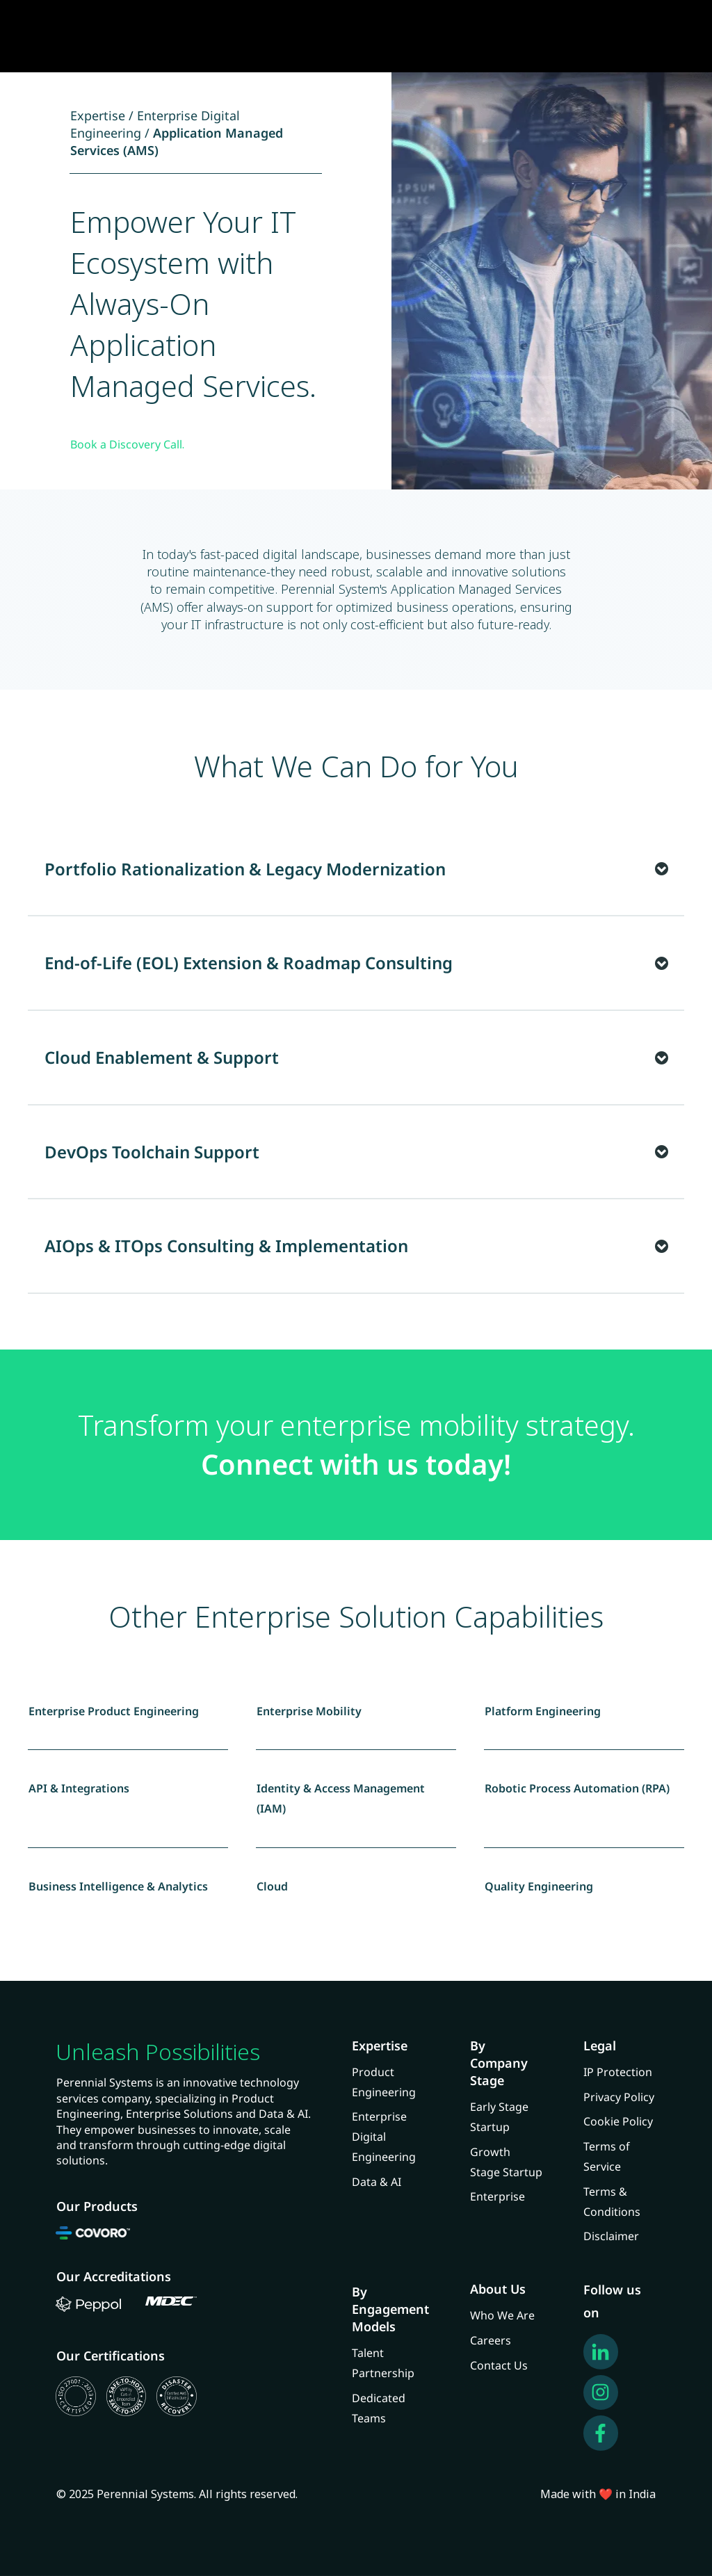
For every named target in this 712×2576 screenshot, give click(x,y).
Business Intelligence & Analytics (118, 1886)
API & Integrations (79, 1788)
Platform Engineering (543, 1711)
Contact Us (499, 2365)
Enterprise (497, 2196)
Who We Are (502, 2315)
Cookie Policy (618, 2121)
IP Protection (617, 2072)
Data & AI (376, 2181)
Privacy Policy (618, 2097)
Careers (490, 2340)
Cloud (272, 1886)
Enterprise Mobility (309, 1711)
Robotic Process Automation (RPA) (577, 1788)
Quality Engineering (539, 1886)
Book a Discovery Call (126, 444)
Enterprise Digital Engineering (384, 2136)
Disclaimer (611, 2236)
